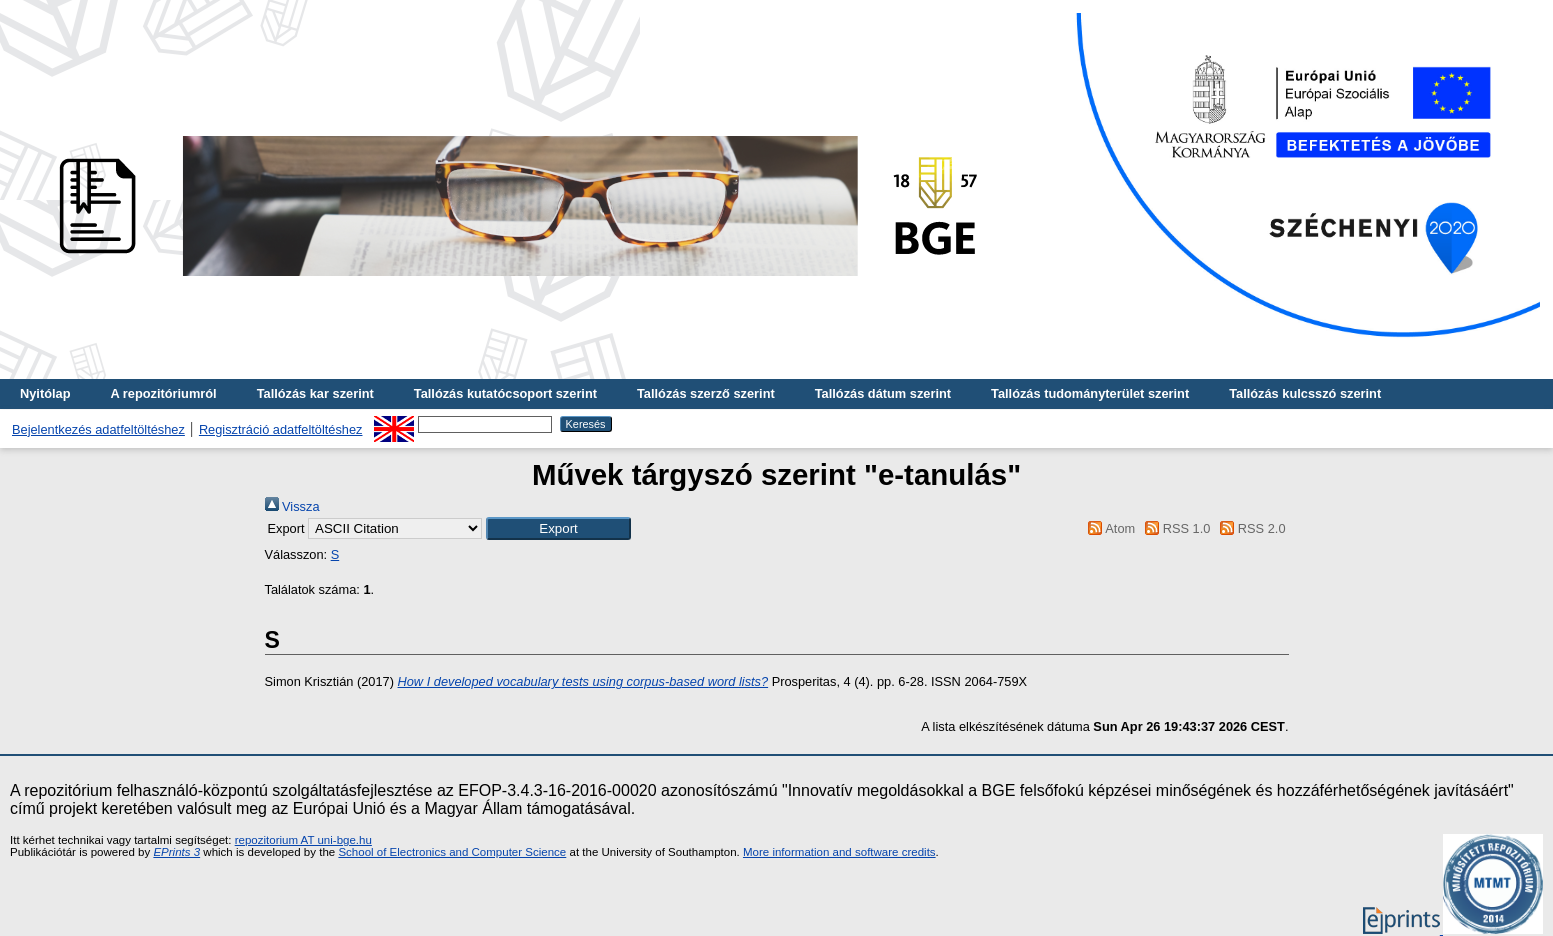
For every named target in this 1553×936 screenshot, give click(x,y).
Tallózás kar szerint (315, 393)
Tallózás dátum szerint (883, 393)
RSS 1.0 (1175, 528)
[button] (558, 528)
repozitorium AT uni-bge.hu (303, 840)
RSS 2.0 (1250, 528)
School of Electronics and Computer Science (452, 852)
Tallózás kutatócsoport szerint (505, 393)
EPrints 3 (176, 852)
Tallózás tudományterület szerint (1090, 393)
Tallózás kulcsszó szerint (1305, 393)
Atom (1108, 528)
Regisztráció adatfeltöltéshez (281, 429)
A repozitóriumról (163, 393)
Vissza (292, 506)
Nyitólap (45, 393)
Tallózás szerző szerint (706, 393)
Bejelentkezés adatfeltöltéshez (98, 429)
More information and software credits (839, 852)
